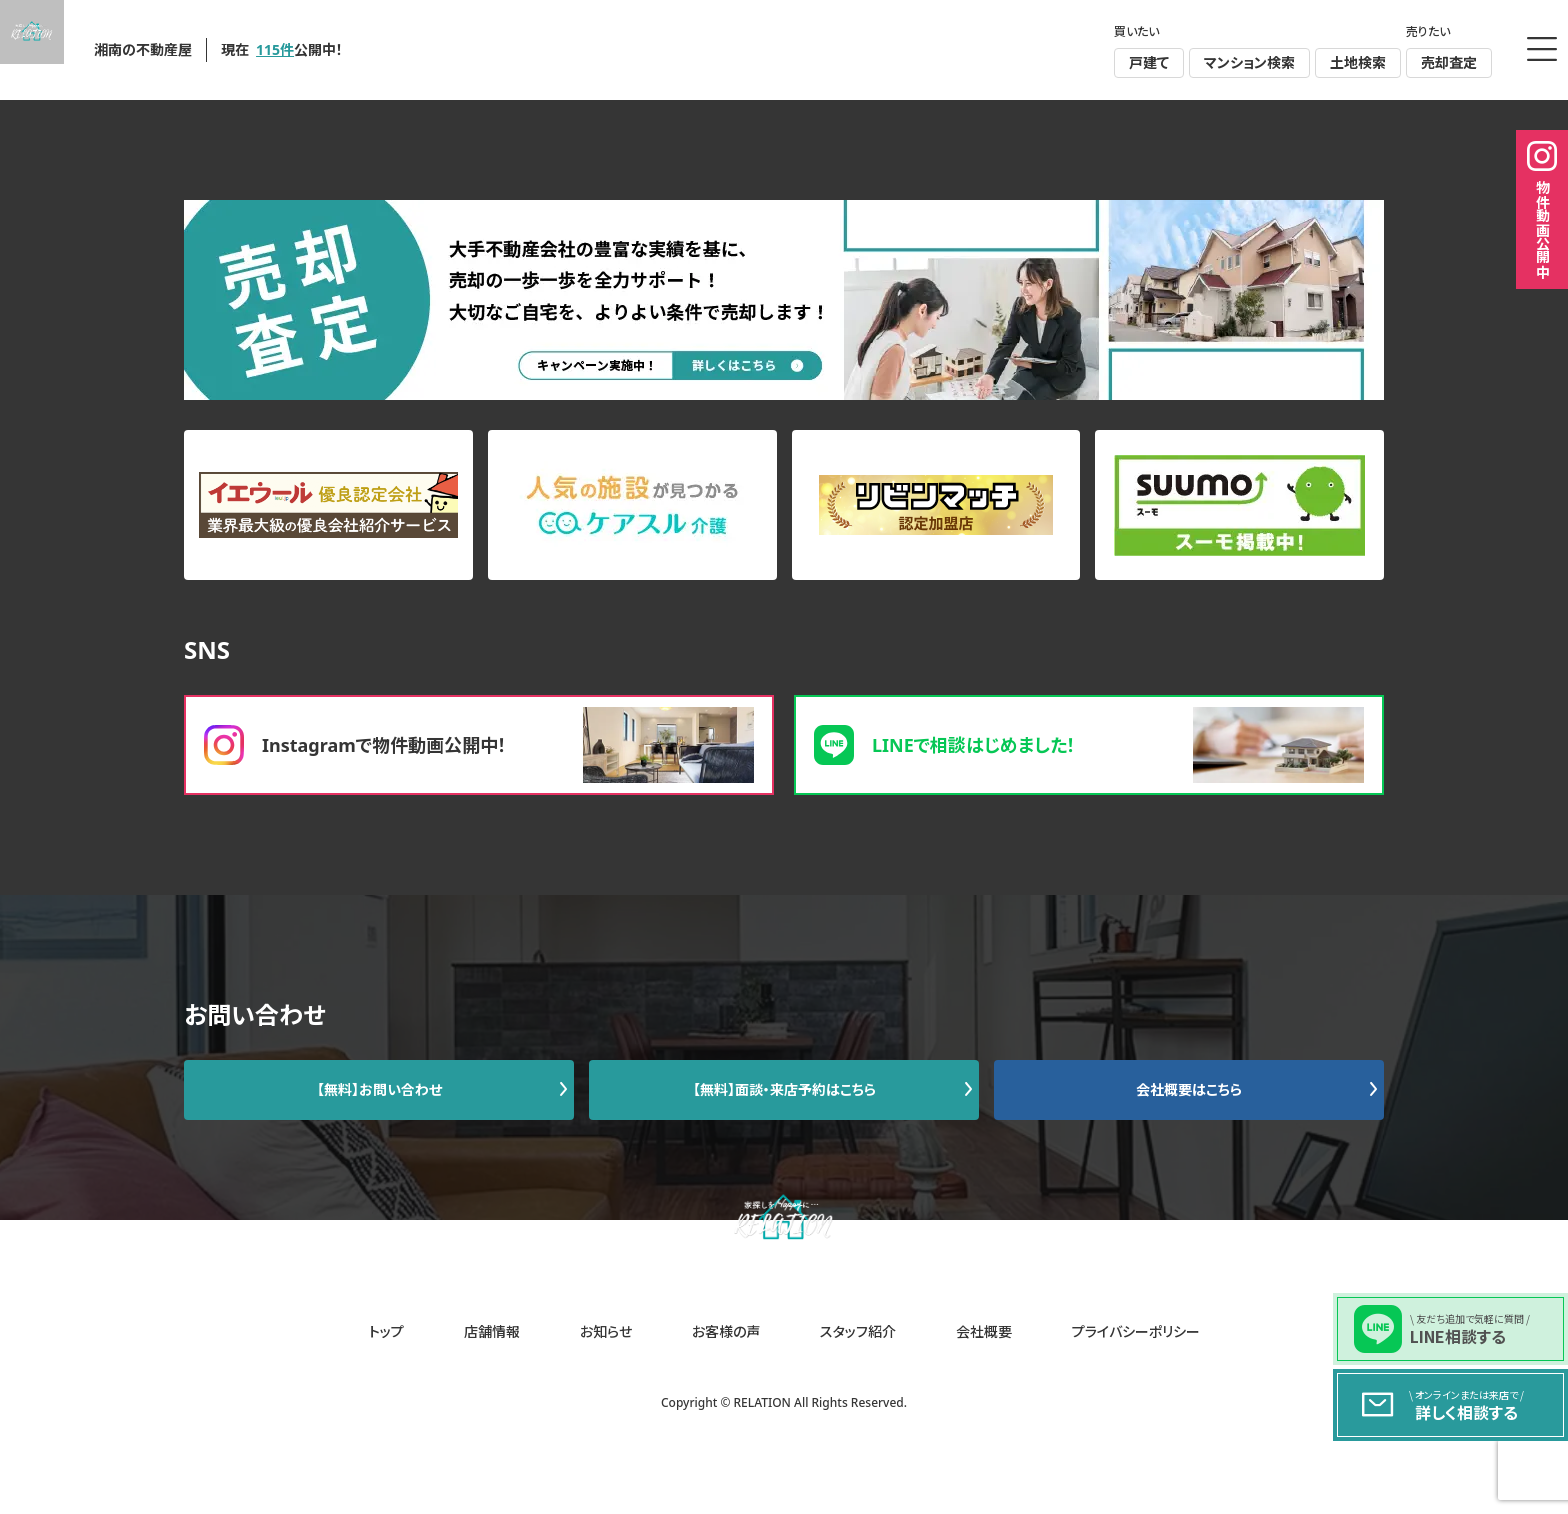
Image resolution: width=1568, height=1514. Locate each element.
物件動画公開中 (1542, 209)
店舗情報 (492, 1331)
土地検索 (1358, 62)
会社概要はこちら (1189, 1089)
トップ (386, 1331)
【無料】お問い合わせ (379, 1089)
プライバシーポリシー (1136, 1331)
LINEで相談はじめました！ (1089, 745)
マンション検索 (1249, 62)
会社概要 (984, 1331)
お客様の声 (726, 1331)
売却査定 (1449, 62)
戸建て (1149, 62)
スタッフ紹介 (858, 1331)
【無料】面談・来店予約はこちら (784, 1089)
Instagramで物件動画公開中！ (479, 745)
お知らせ (606, 1331)
